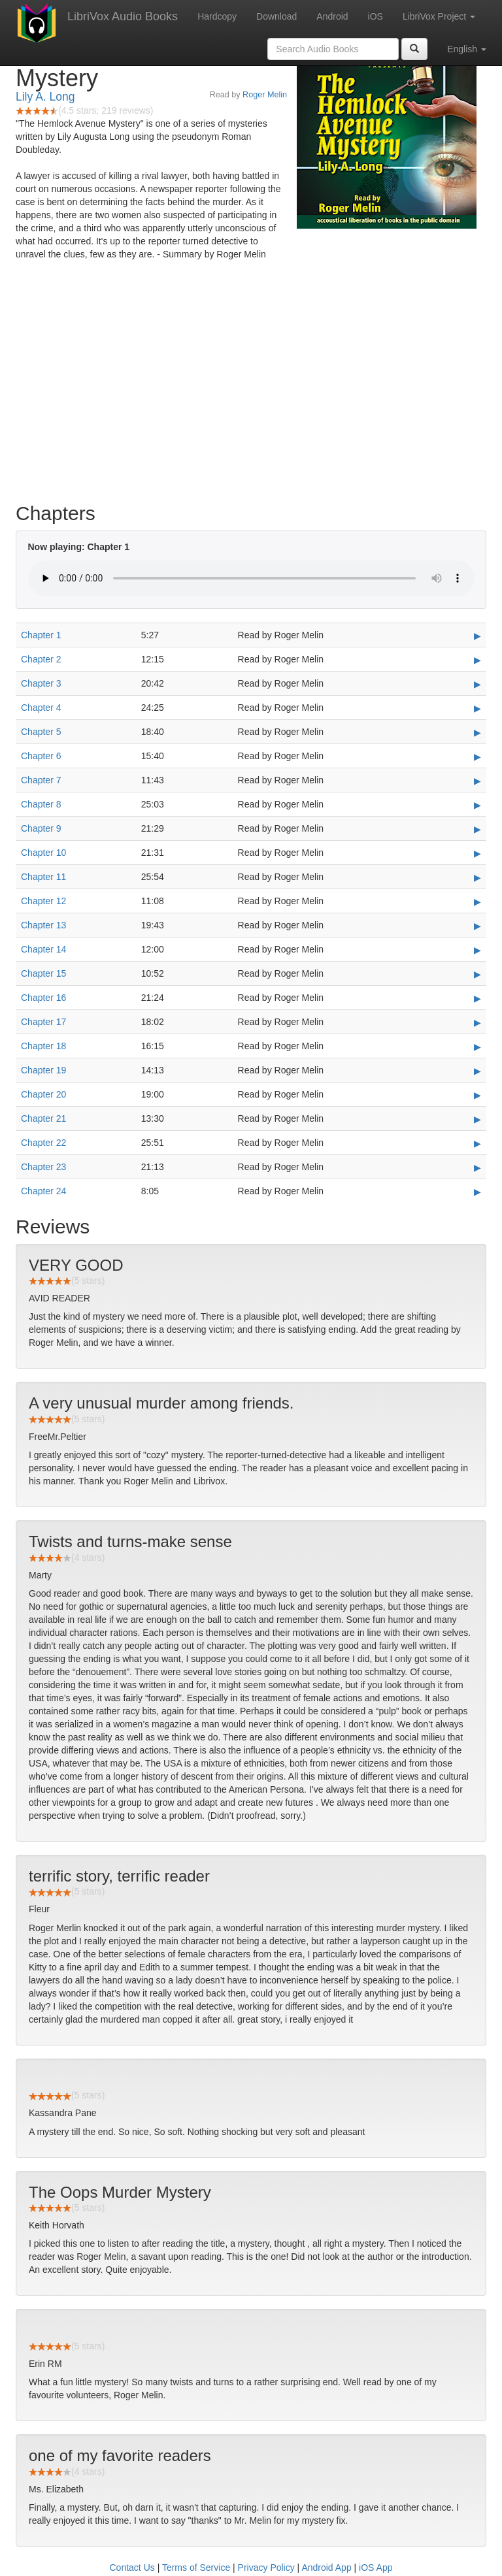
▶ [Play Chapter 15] (477, 974)
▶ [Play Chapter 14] (477, 949)
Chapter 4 (41, 707)
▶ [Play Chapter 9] (477, 829)
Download (276, 16)
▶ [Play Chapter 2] (477, 659)
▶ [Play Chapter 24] (477, 1191)
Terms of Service (196, 2567)
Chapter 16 (43, 997)
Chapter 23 (43, 1167)
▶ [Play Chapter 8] (477, 804)
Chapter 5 (41, 731)
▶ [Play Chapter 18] (477, 1046)
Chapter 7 (41, 780)
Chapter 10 (43, 852)
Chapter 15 (43, 973)
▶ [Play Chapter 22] (477, 1143)
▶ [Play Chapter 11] (477, 877)
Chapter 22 (43, 1142)
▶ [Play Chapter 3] (477, 684)
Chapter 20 (43, 1094)
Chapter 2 (41, 659)
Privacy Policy (266, 2567)
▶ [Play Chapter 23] (477, 1167)
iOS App (375, 2567)
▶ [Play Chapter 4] (477, 708)
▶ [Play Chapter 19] (477, 1070)
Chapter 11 (43, 877)
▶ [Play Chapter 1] (477, 635)
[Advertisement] (251, 391)
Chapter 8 (41, 804)
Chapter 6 (41, 756)
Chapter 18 (43, 1046)
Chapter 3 (41, 683)
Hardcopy (217, 16)
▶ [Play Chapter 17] (477, 1022)
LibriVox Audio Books (122, 16)
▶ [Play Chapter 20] (477, 1095)
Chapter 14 (43, 949)
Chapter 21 (43, 1118)
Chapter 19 (43, 1070)
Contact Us (132, 2567)
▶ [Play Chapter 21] (477, 1119)
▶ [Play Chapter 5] (477, 732)
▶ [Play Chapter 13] (477, 925)
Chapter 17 (43, 1022)
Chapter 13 (43, 925)
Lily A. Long (45, 96)
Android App (326, 2567)
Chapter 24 (43, 1191)
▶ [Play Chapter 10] (477, 853)
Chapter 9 (41, 828)
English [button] (466, 49)
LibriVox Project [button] (439, 16)
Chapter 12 (43, 901)
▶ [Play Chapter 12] (477, 901)
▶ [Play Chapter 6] (477, 756)
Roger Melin (265, 94)
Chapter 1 (41, 635)
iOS (375, 16)
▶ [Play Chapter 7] (477, 780)
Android (332, 16)
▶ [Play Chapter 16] (477, 998)
